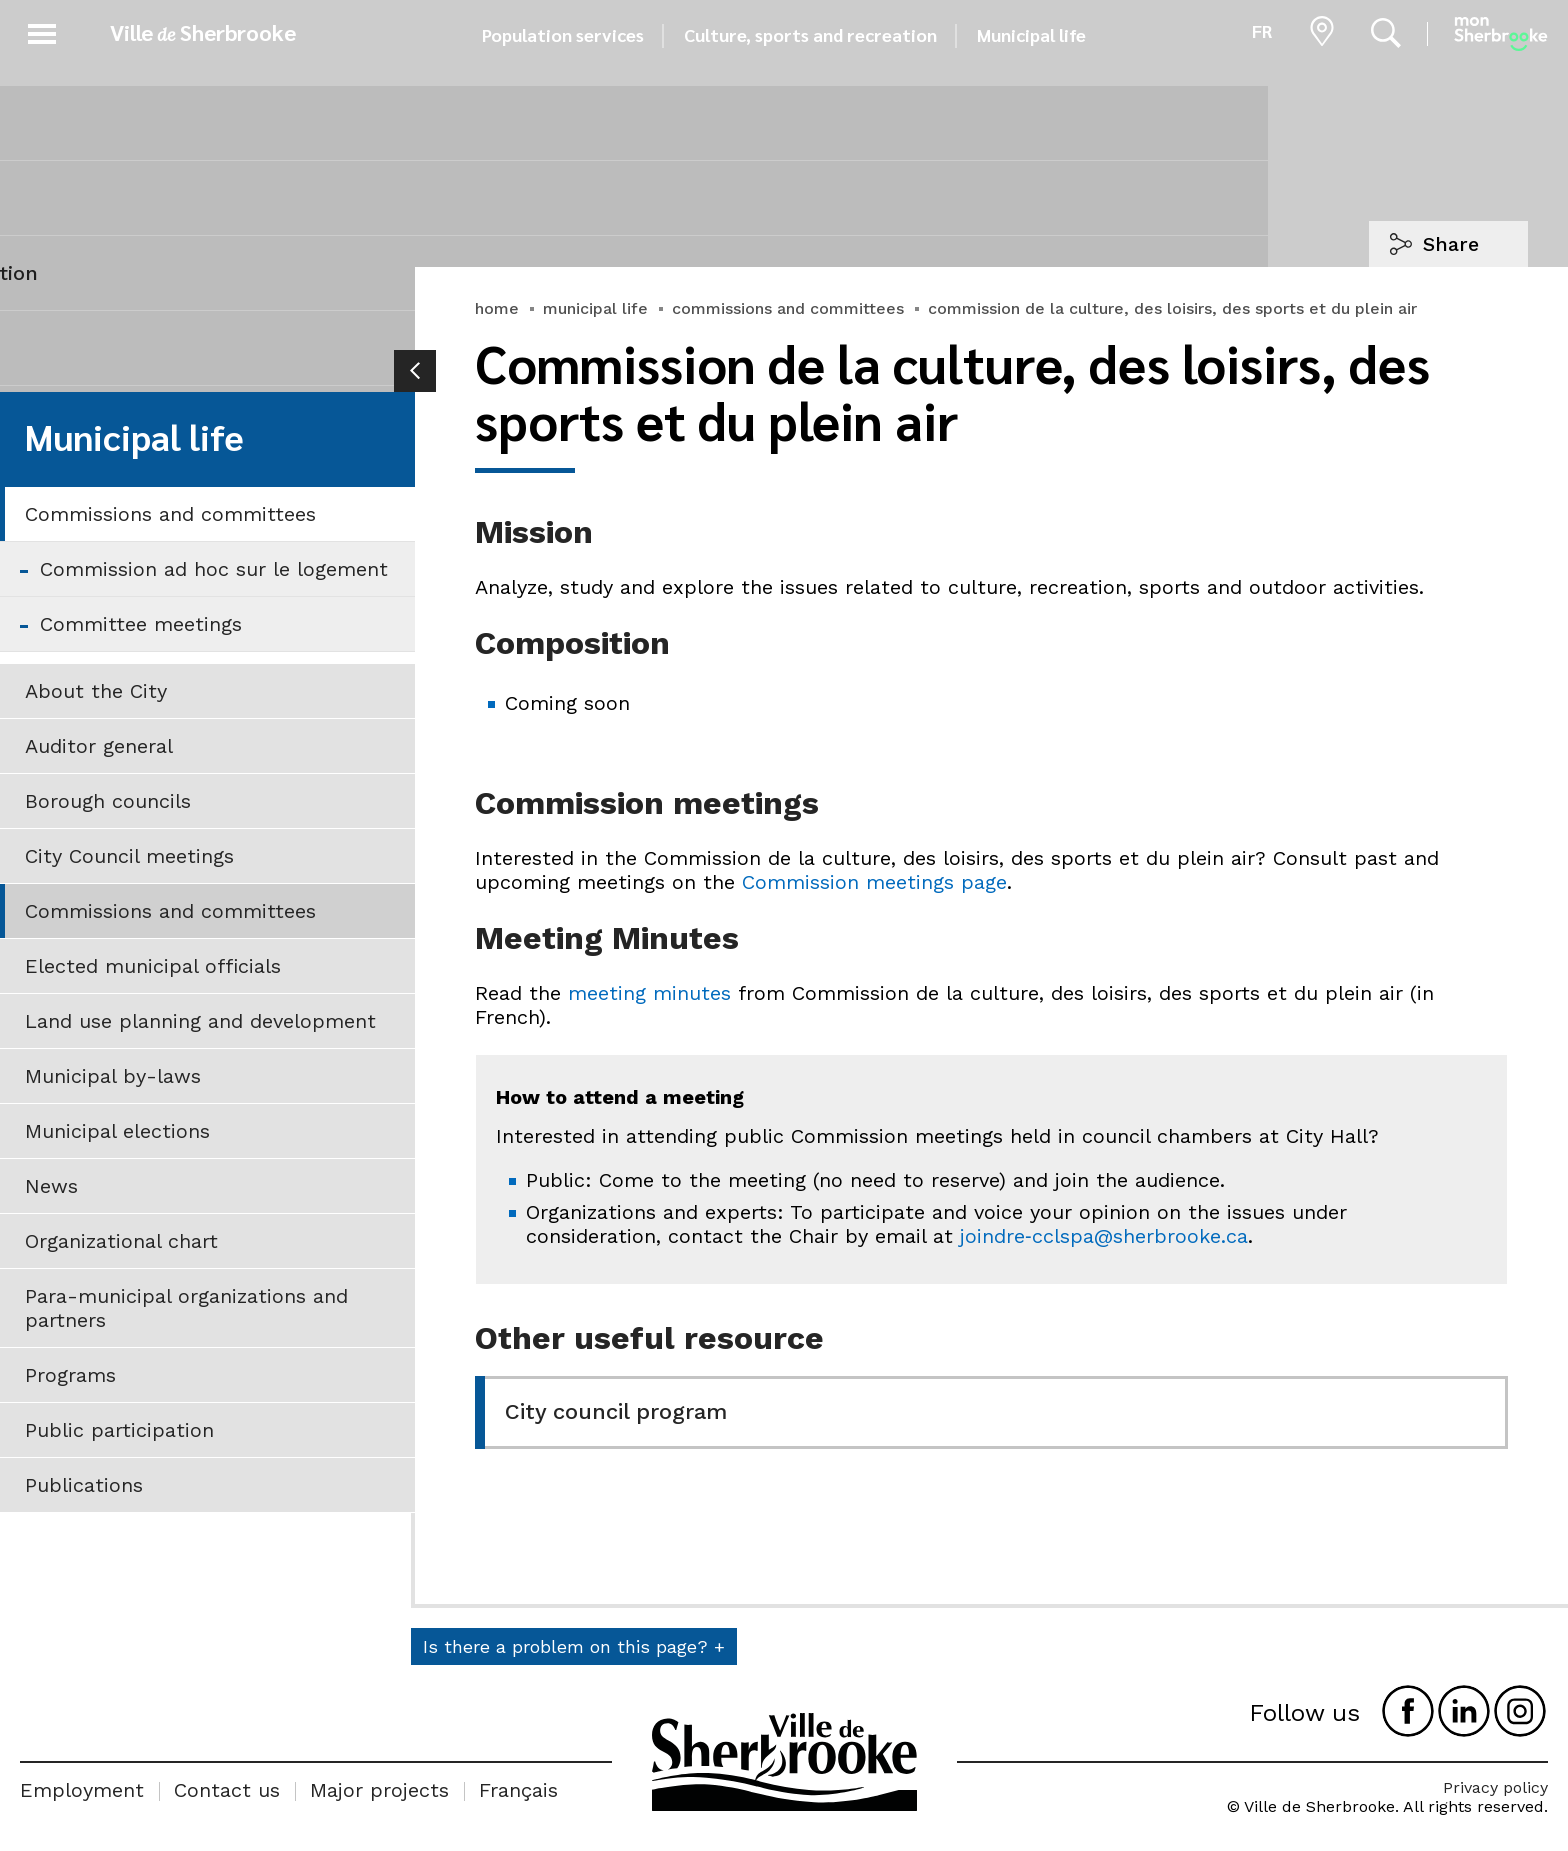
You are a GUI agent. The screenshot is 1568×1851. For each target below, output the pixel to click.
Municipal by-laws (113, 1076)
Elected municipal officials (153, 966)
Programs (70, 1375)
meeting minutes (649, 993)
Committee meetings (141, 624)
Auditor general (99, 746)
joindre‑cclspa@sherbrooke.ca (1104, 1236)
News (51, 1186)
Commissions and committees (170, 514)
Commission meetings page (874, 882)
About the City (96, 691)
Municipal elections (117, 1131)
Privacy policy (1495, 1787)
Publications (84, 1485)
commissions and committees (788, 308)
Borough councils (108, 801)
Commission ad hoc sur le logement (214, 569)
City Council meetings (129, 856)
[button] (42, 30)
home (497, 308)
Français (518, 1790)
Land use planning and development (200, 1021)
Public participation (119, 1430)
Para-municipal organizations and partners (186, 1308)
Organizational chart (121, 1241)
